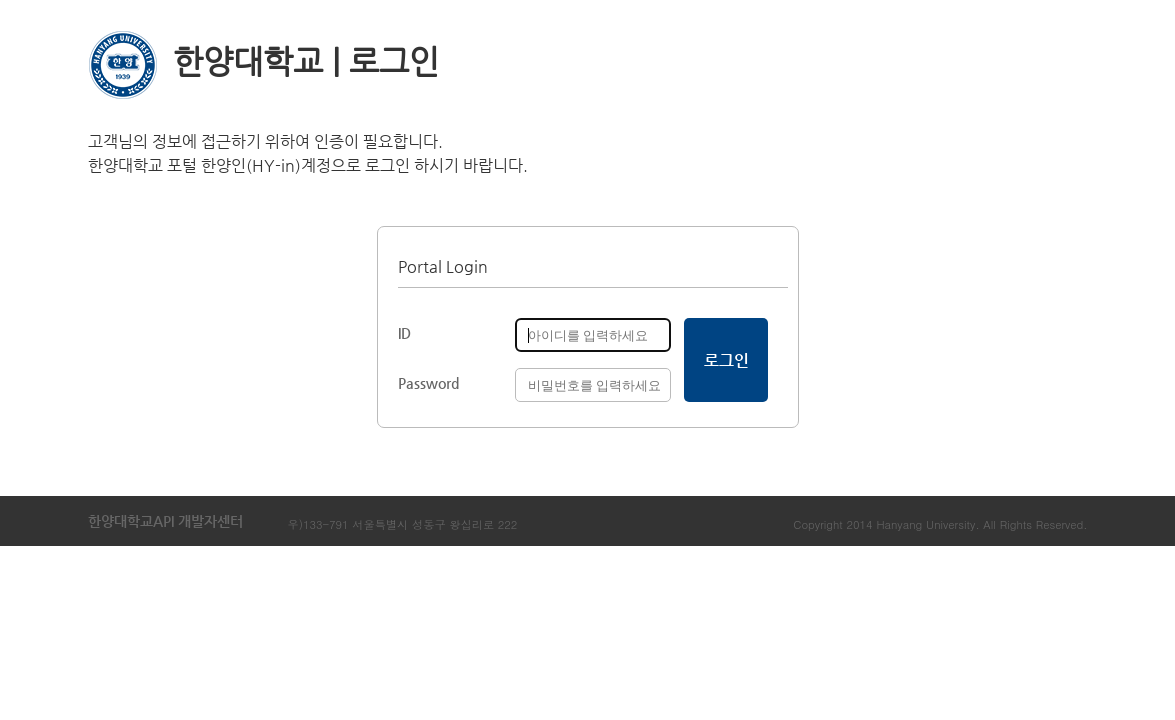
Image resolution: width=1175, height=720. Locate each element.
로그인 (726, 360)
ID (404, 333)
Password (428, 383)
